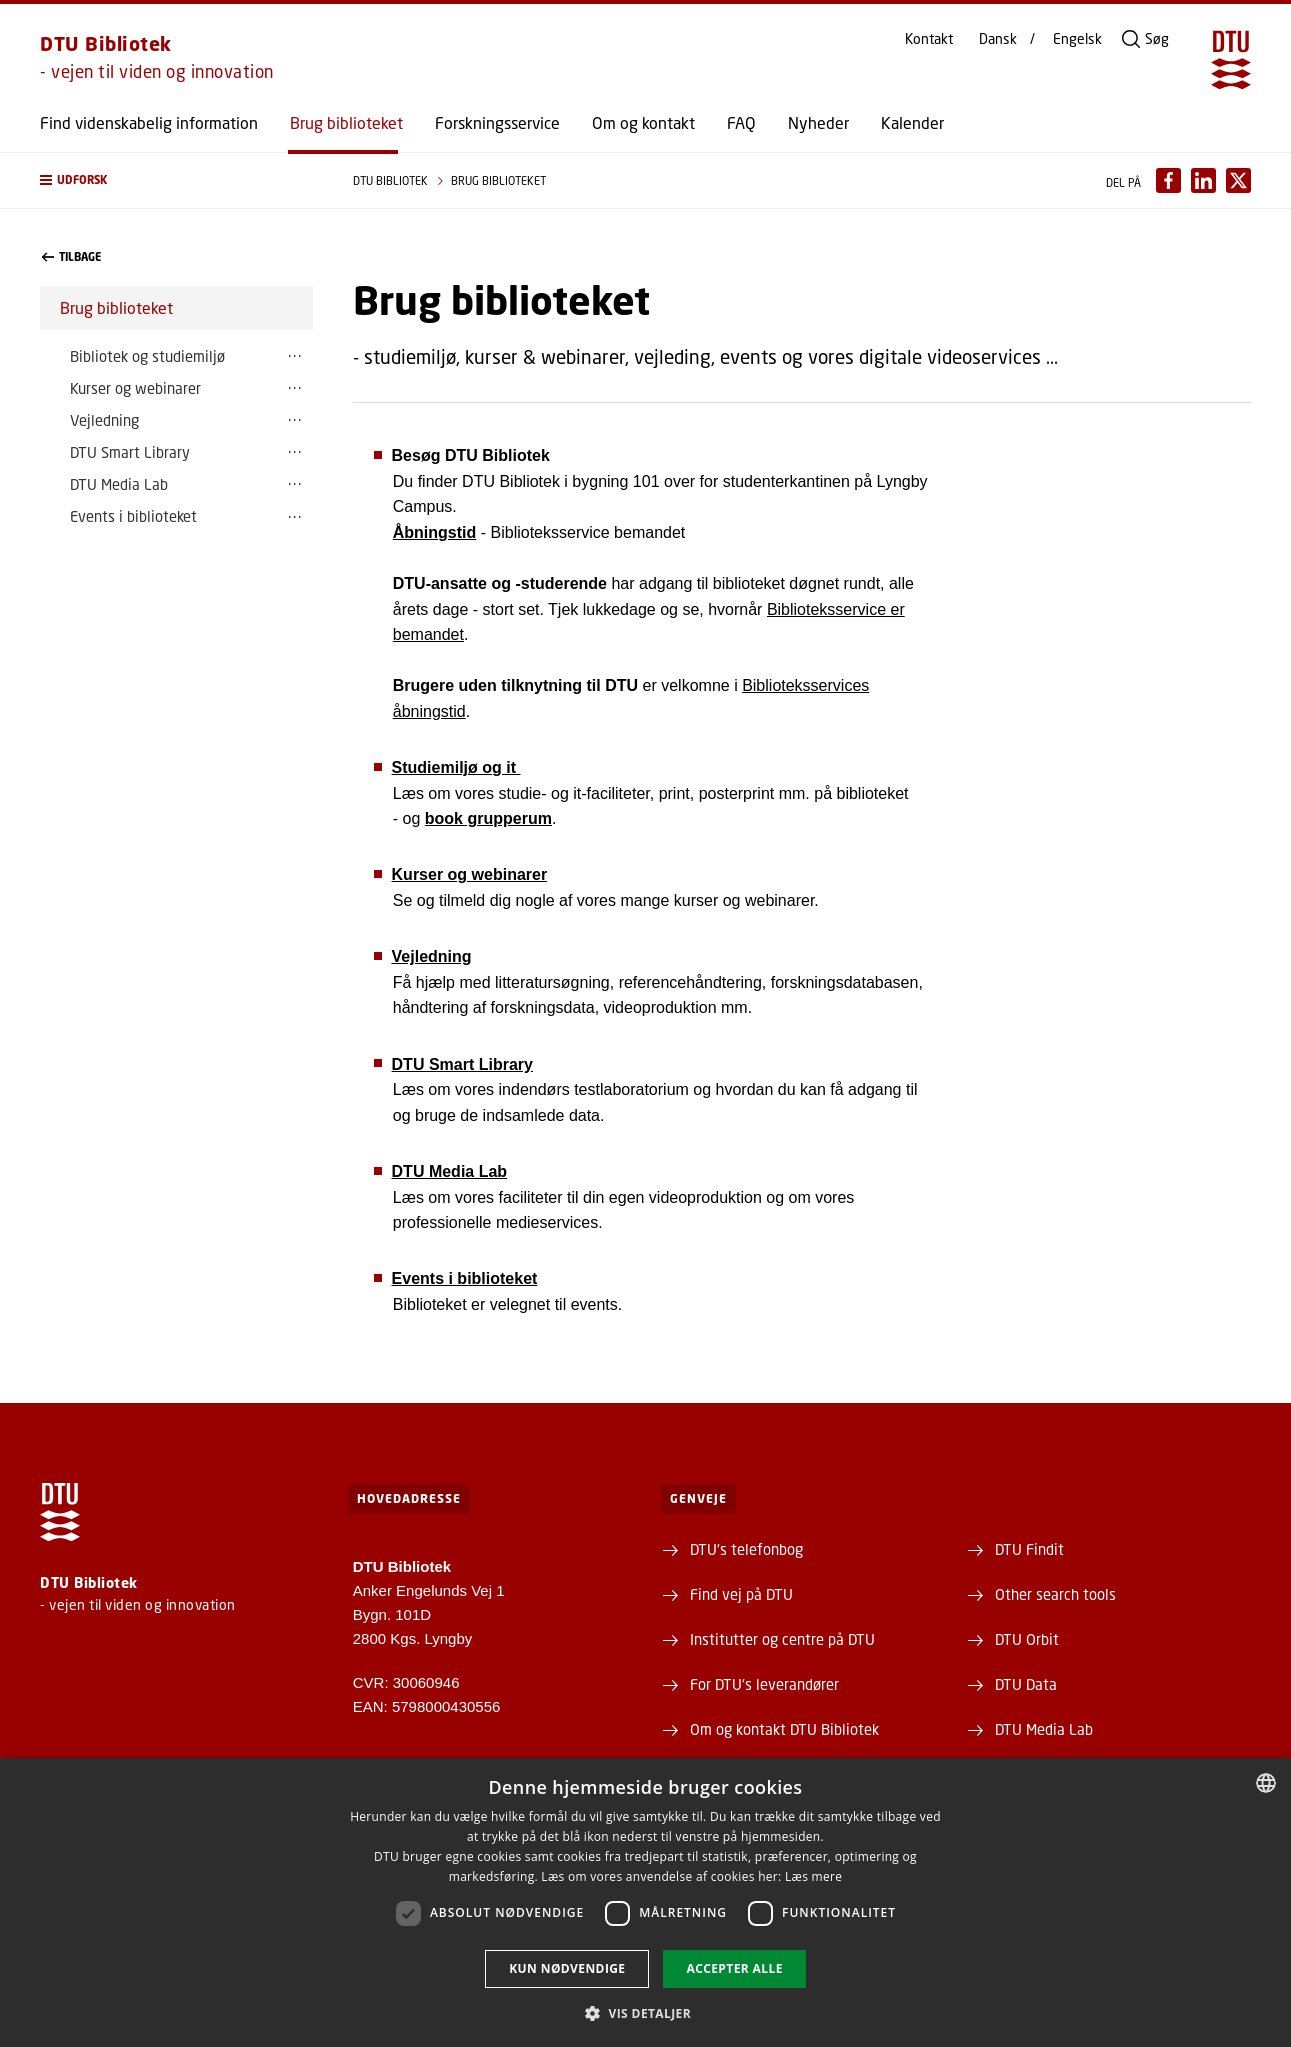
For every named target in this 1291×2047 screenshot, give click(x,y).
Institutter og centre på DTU (782, 1639)
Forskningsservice (497, 123)
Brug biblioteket (346, 123)
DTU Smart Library (130, 452)
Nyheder (818, 123)
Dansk (998, 39)
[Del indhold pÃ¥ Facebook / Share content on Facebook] (1168, 180)
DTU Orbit (1027, 1639)
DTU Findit (1029, 1549)
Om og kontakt (643, 123)
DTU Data (1026, 1684)
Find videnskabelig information (149, 123)
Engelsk (1077, 39)
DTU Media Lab (119, 484)
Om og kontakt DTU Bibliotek (784, 1729)
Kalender (912, 123)
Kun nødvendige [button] (567, 1968)
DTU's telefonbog (746, 1549)
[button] (176, 180)
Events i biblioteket (133, 516)
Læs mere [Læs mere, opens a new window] (813, 1876)
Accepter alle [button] (734, 1968)
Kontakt (929, 39)
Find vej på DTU (741, 1594)
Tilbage (71, 257)
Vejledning (104, 420)
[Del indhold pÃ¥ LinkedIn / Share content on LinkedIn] (1203, 180)
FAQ (741, 123)
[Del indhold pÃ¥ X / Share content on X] (1238, 180)
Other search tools (1055, 1594)
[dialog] (645, 1902)
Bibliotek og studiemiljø (147, 356)
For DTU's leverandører (764, 1684)
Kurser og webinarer (135, 388)
